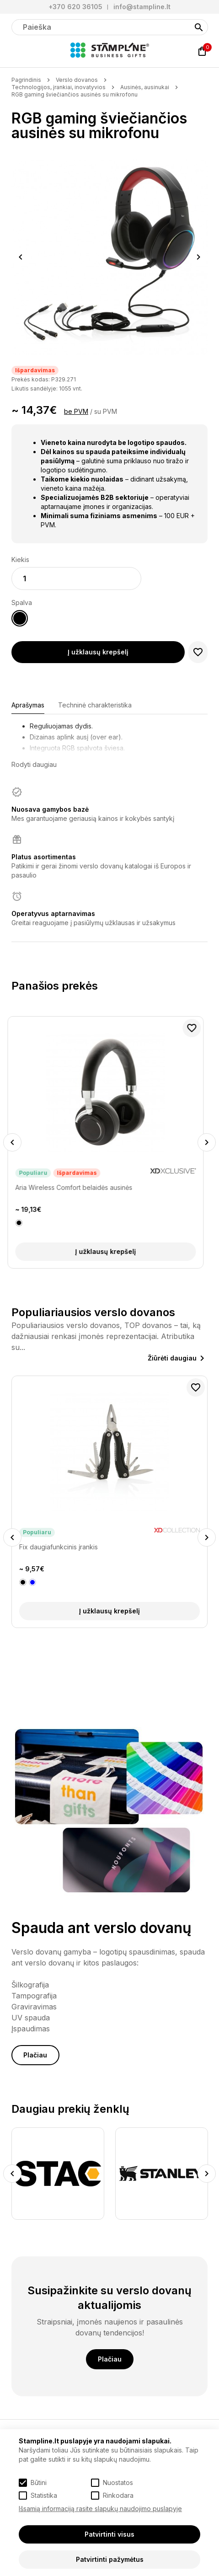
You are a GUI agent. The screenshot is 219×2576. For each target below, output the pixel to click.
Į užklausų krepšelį (98, 652)
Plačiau (35, 2055)
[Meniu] (16, 51)
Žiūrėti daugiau (172, 1358)
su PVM (105, 411)
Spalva (21, 602)
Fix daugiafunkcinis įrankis (58, 1547)
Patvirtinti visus (109, 2534)
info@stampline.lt (142, 7)
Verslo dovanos (77, 79)
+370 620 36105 (75, 7)
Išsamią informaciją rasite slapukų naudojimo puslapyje (100, 2508)
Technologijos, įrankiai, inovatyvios (58, 87)
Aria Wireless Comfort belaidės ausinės (77, 1187)
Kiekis (20, 559)
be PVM (76, 411)
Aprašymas (27, 705)
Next (198, 257)
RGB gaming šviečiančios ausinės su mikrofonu (74, 94)
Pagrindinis (26, 79)
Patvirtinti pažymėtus (110, 2559)
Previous (20, 257)
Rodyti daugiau (34, 764)
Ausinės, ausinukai (144, 87)
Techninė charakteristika (95, 705)
